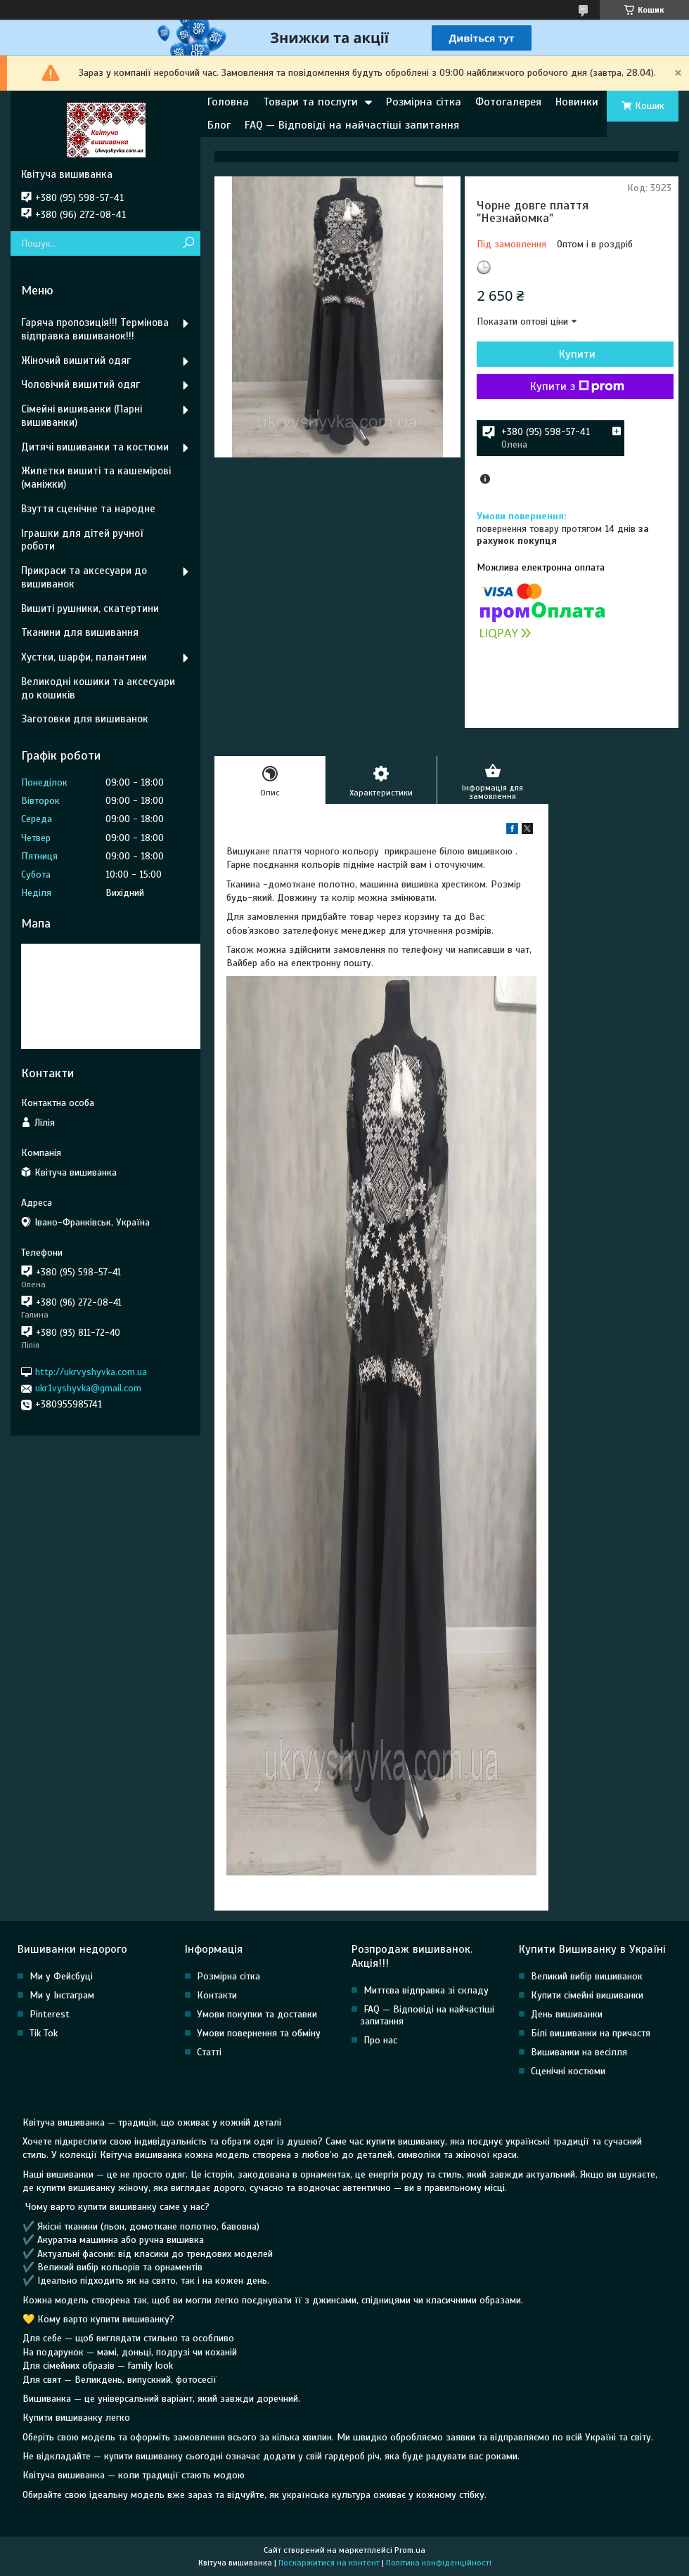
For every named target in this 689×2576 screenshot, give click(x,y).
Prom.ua (409, 2550)
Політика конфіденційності (438, 2563)
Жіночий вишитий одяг (76, 360)
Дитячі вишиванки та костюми (95, 447)
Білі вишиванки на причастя (590, 2033)
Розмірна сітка (423, 102)
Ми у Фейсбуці (61, 1976)
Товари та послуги (310, 102)
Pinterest (50, 2014)
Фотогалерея (508, 102)
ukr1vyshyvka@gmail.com (88, 1388)
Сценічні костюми (568, 2071)
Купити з (577, 386)
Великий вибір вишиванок (587, 1976)
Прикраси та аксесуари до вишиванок (84, 577)
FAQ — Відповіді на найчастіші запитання (352, 125)
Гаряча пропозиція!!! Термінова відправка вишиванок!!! (95, 329)
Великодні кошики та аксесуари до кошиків (98, 688)
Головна (228, 102)
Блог (219, 125)
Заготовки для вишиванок (84, 719)
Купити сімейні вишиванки (587, 1995)
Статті (209, 2052)
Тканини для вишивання (80, 632)
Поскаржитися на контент (329, 2563)
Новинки (576, 102)
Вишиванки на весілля (579, 2052)
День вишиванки (567, 2014)
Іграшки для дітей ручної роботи (82, 540)
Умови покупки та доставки (257, 2014)
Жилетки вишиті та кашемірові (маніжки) (96, 477)
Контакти (217, 1995)
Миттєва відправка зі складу (426, 1990)
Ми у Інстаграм (62, 1995)
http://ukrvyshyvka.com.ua (91, 1372)
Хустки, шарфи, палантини (84, 657)
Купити (577, 354)
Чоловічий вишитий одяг (80, 384)
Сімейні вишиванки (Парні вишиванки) (81, 416)
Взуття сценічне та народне (88, 508)
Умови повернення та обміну (259, 2033)
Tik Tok (44, 2033)
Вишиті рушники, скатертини (90, 608)
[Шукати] (188, 243)
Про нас (380, 2040)
